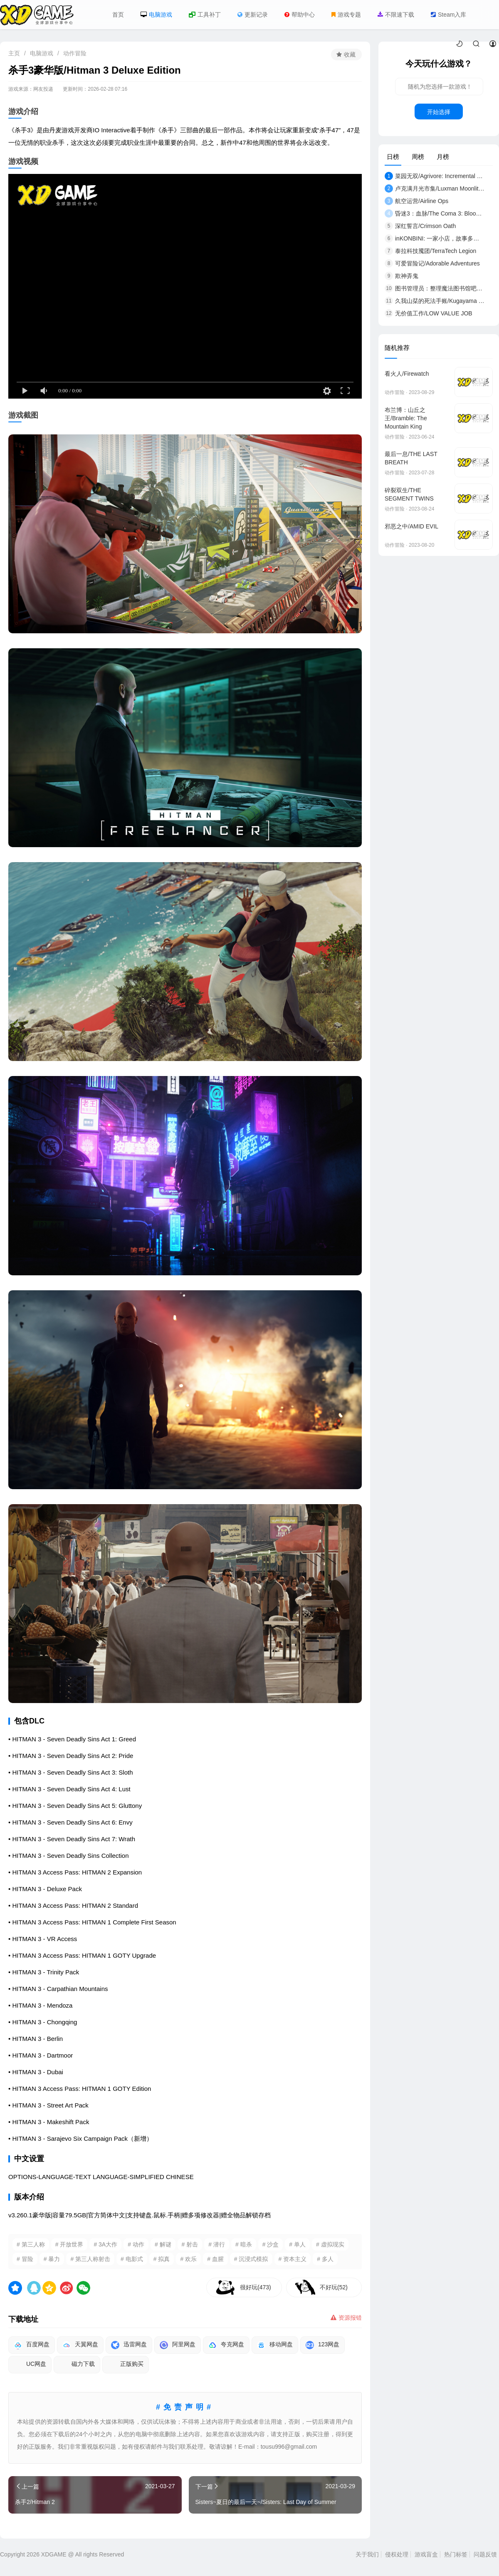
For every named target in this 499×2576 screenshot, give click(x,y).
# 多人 (325, 2259)
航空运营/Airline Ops (416, 201)
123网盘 (322, 2345)
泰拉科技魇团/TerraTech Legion (430, 251)
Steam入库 (448, 14)
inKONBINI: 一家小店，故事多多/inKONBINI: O (434, 238)
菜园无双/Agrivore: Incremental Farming (434, 176)
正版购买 (125, 2364)
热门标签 (455, 2554)
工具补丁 (205, 14)
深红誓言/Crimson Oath (420, 226)
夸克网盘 (226, 2345)
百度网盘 (31, 2345)
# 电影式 (132, 2259)
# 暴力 (52, 2259)
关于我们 (367, 2554)
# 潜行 (216, 2244)
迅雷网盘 (129, 2345)
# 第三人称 (31, 2244)
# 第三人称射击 (90, 2259)
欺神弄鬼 (401, 276)
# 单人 (297, 2244)
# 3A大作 (105, 2244)
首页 (118, 14)
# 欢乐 (188, 2259)
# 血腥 (215, 2259)
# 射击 (190, 2244)
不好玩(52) (334, 2287)
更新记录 (252, 14)
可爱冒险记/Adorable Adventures (432, 263)
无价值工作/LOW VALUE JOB (428, 313)
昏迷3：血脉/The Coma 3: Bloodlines (434, 213)
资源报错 (346, 2317)
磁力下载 (77, 2364)
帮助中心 (299, 14)
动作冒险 (74, 53)
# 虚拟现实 (330, 2244)
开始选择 (438, 112)
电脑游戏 (156, 14)
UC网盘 (30, 2364)
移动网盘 (275, 2345)
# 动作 (136, 2244)
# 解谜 (163, 2244)
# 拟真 (161, 2259)
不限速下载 (396, 14)
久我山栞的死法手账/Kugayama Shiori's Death (434, 301)
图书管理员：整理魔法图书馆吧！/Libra (434, 288)
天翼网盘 (80, 2345)
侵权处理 (396, 2554)
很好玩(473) (255, 2287)
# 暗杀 (243, 2244)
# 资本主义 (293, 2259)
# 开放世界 (69, 2244)
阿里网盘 (177, 2345)
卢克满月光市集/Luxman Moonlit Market (434, 188)
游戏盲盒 (426, 2554)
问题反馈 (485, 2554)
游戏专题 (346, 14)
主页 (14, 53)
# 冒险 (25, 2259)
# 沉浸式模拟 (251, 2259)
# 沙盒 (270, 2244)
